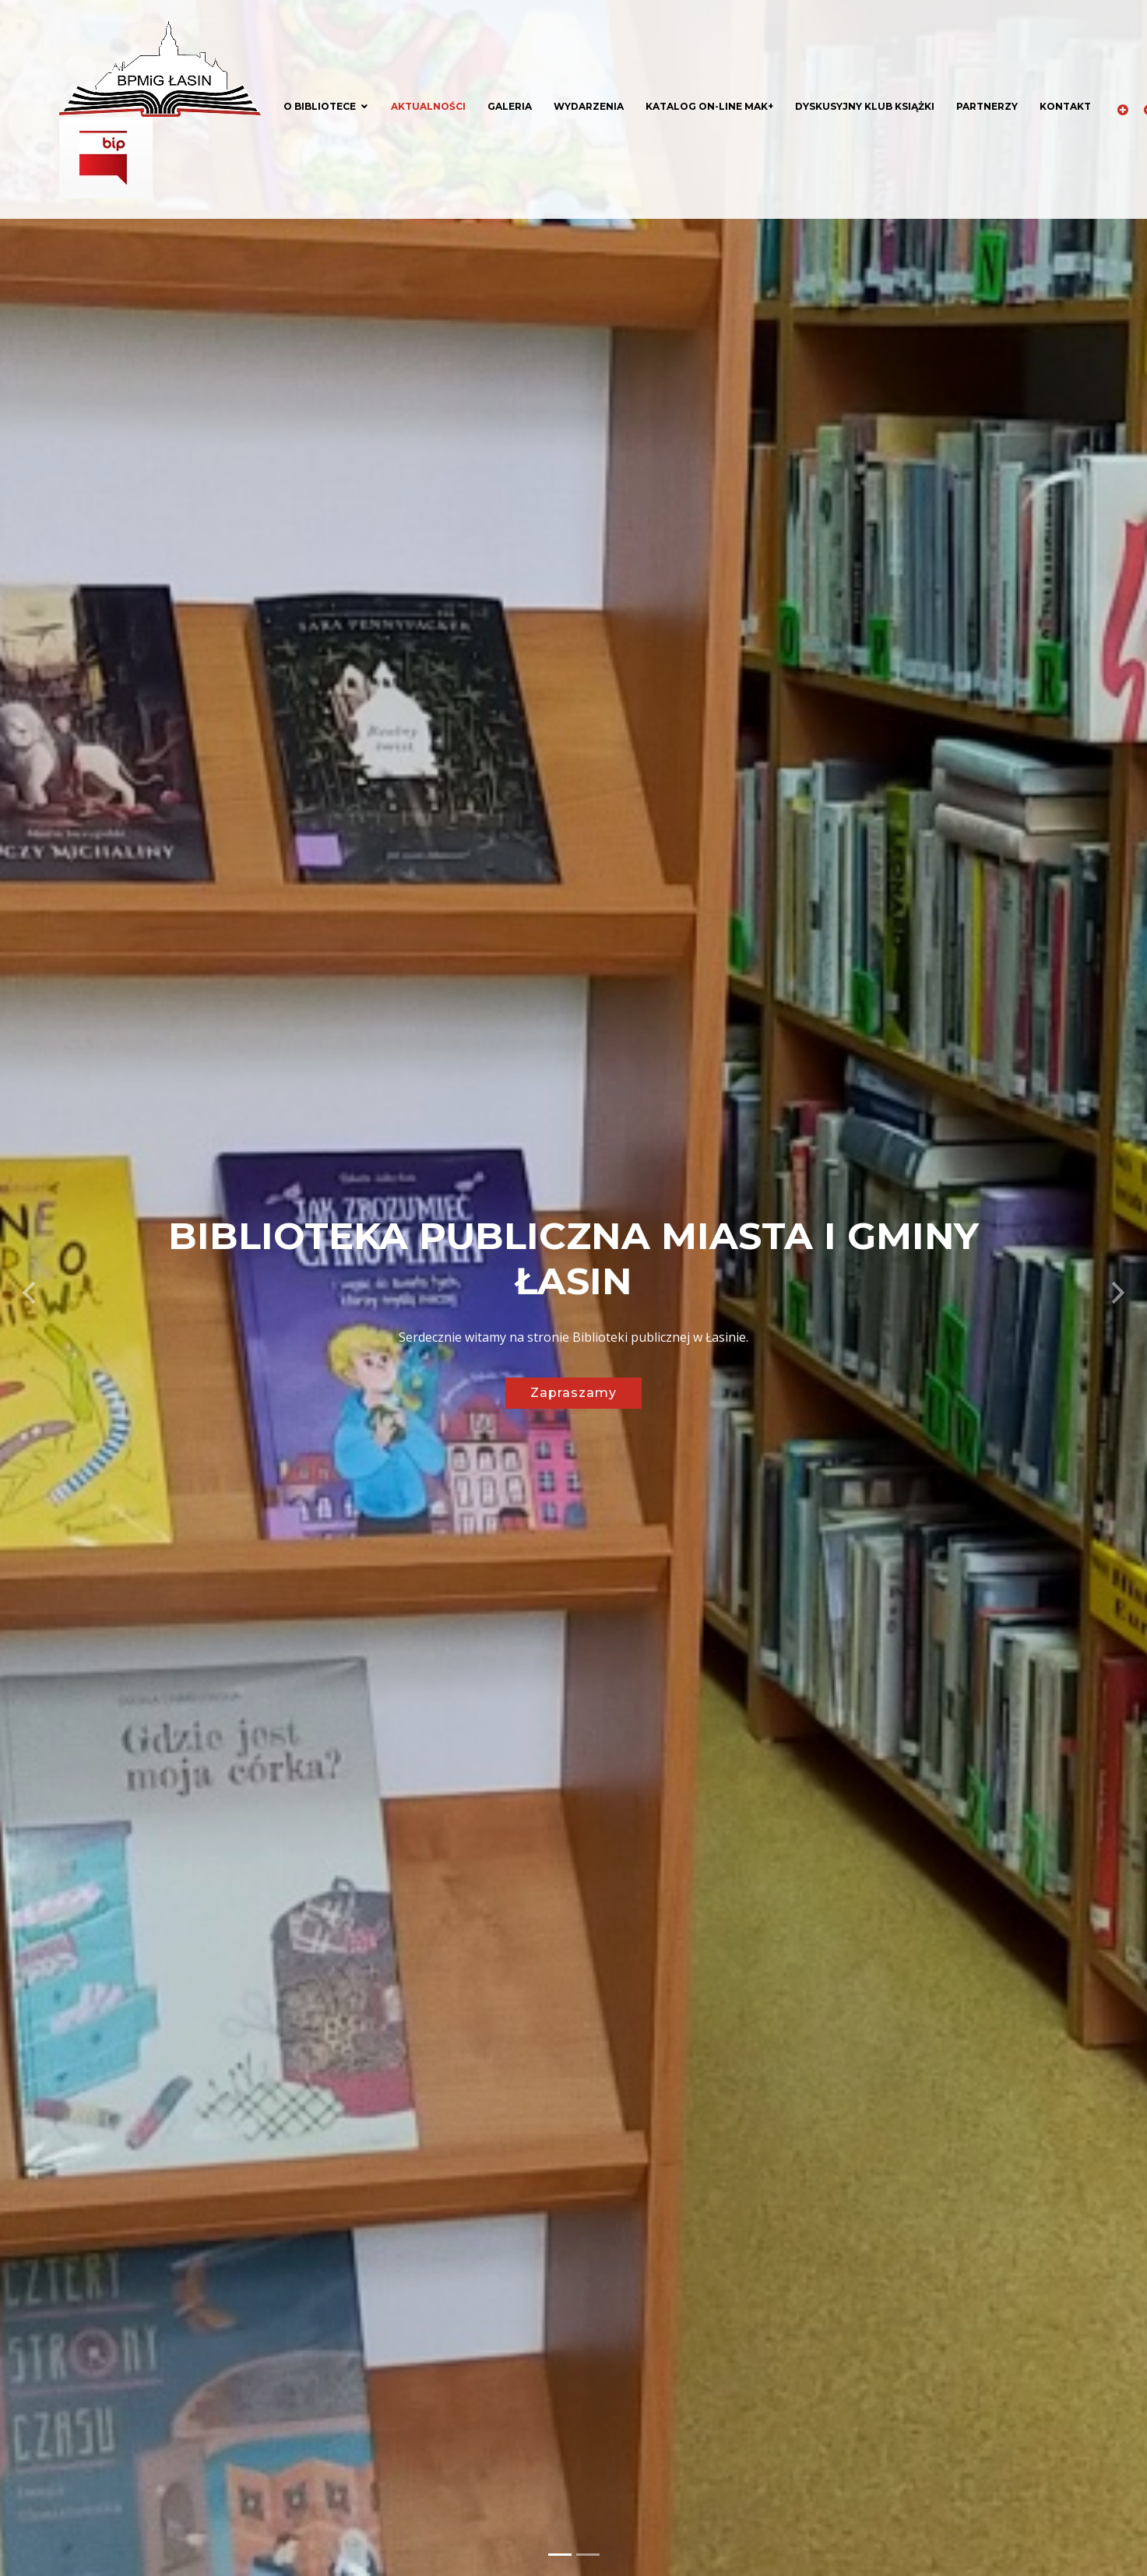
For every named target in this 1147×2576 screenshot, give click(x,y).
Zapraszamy (573, 1392)
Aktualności (428, 106)
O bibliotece (319, 106)
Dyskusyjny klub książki (864, 106)
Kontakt (1065, 106)
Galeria (509, 106)
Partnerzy (987, 106)
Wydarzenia (589, 106)
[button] (29, 1288)
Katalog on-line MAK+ (709, 106)
